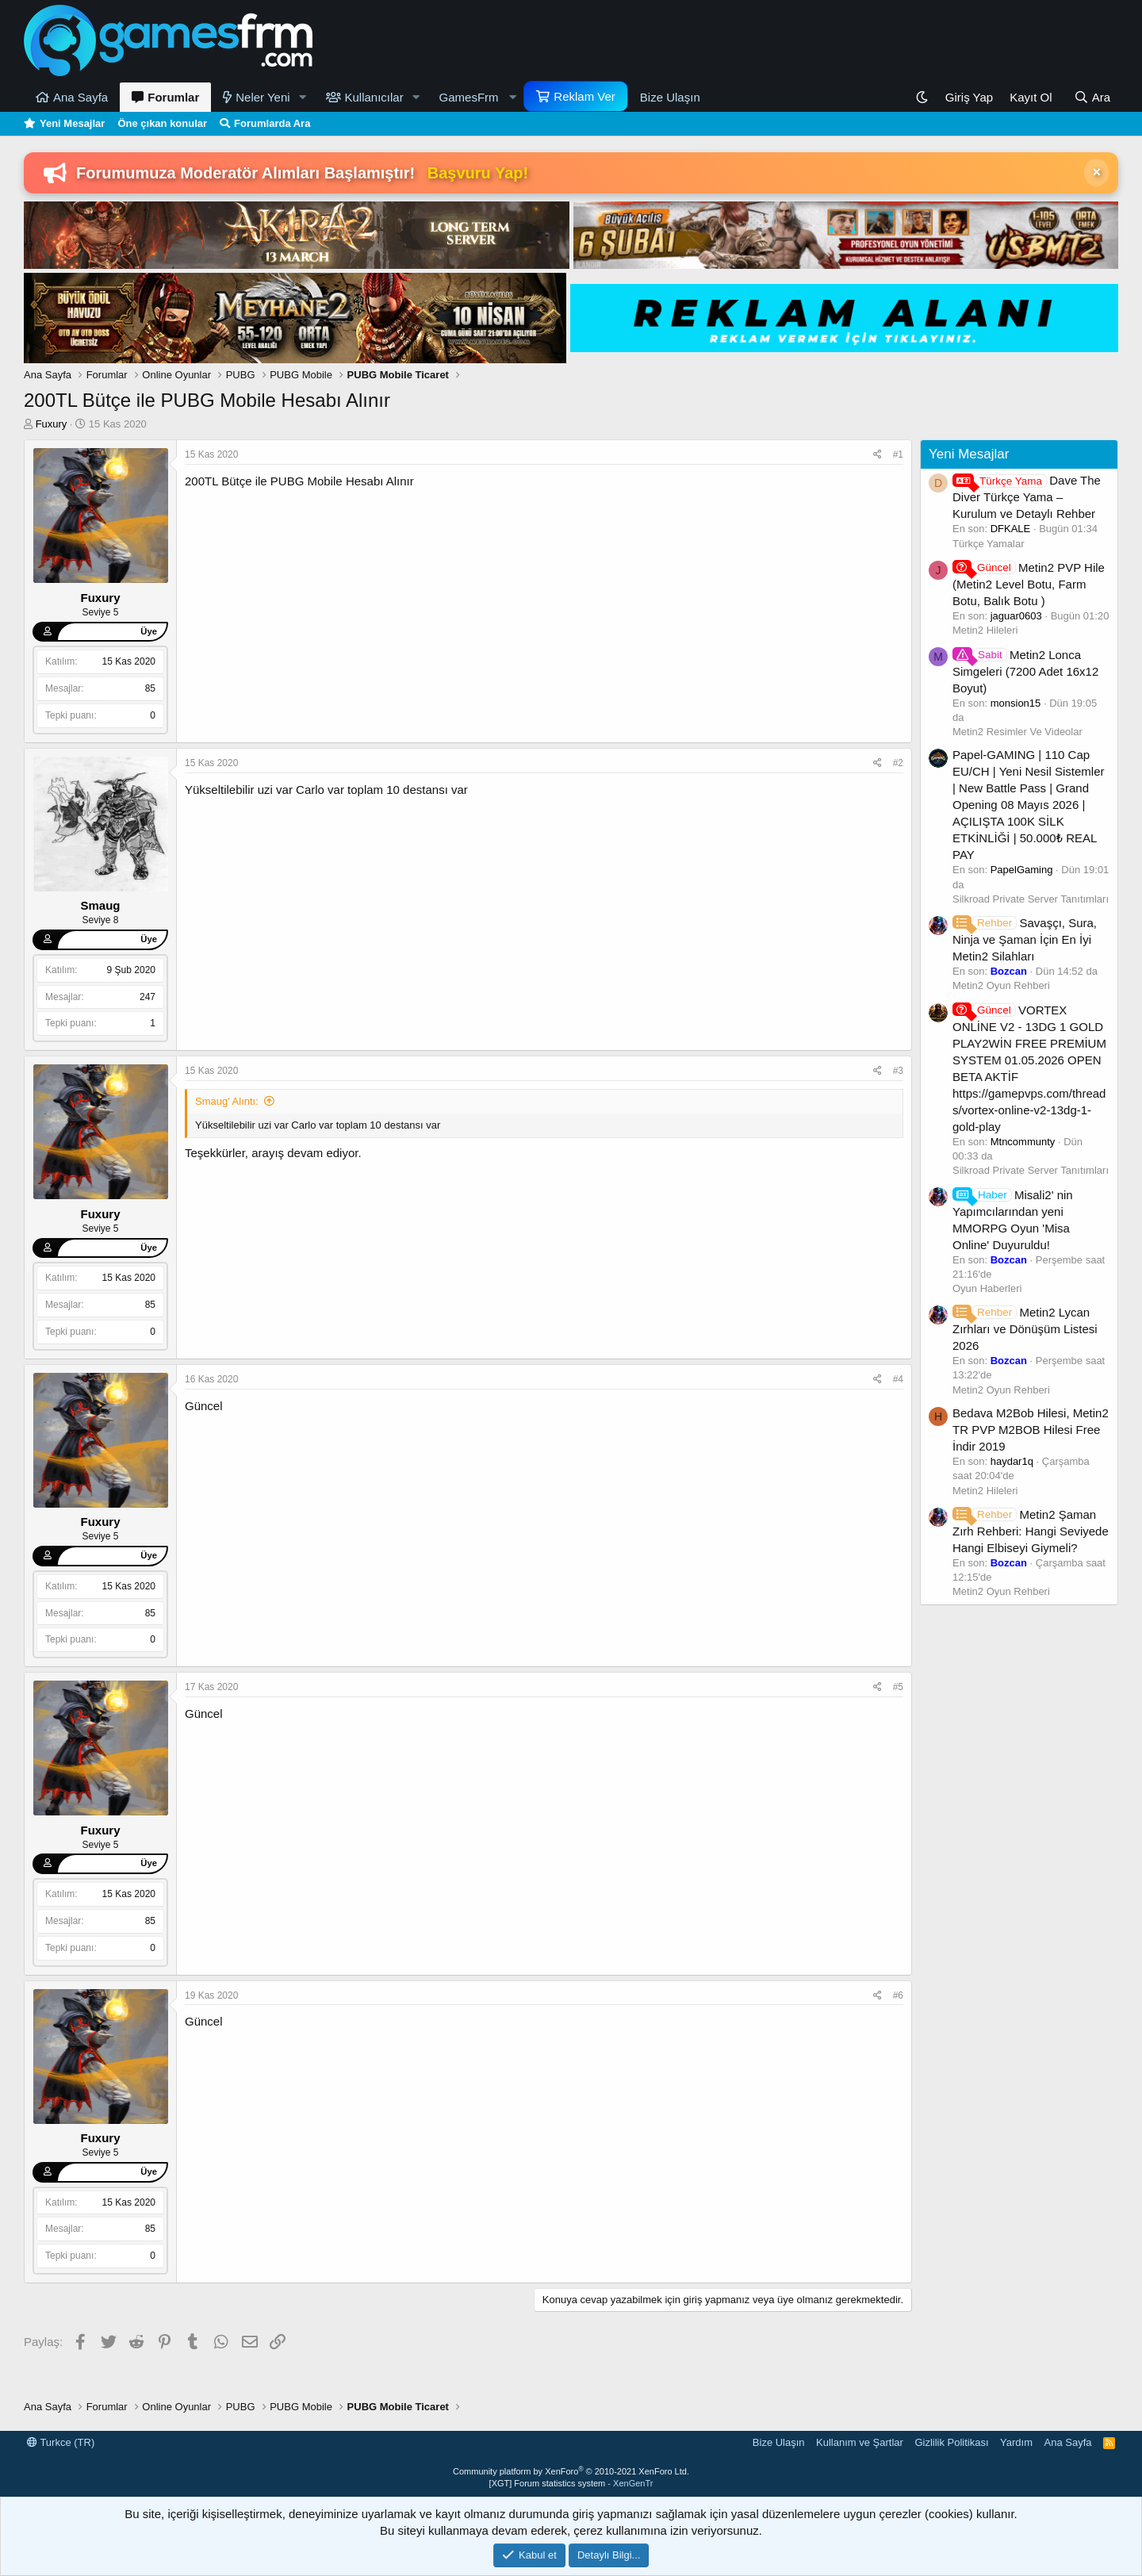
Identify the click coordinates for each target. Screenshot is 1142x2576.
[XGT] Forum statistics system (571, 2483)
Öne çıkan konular (162, 123)
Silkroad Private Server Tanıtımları (1030, 899)
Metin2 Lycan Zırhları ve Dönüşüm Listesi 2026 (1025, 1328)
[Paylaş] (877, 455)
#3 (898, 1070)
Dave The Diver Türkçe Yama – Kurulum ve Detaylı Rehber (1026, 496)
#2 (898, 763)
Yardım (1016, 2442)
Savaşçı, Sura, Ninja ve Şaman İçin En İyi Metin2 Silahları (1024, 939)
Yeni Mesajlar (72, 123)
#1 (898, 454)
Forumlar (173, 97)
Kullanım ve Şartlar (859, 2442)
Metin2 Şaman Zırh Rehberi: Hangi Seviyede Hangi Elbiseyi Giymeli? (1030, 1531)
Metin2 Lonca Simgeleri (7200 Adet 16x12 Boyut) (1025, 671)
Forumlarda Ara (272, 123)
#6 (898, 1995)
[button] (303, 97)
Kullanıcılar (374, 97)
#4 (898, 1379)
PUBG (287, 481)
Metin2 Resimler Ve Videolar (1017, 732)
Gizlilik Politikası (951, 2442)
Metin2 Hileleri (984, 630)
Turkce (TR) (60, 2442)
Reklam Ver (584, 96)
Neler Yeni (262, 97)
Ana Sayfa (80, 97)
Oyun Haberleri (986, 1288)
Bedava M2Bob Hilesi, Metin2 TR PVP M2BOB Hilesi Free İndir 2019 (1030, 1429)
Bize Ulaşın (670, 97)
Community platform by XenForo (571, 2471)
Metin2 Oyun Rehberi (1001, 985)
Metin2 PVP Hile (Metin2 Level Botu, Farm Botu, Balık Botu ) (1028, 584)
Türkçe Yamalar (988, 544)
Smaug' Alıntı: (227, 1101)
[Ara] (1092, 97)
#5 (898, 1686)
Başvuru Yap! (477, 173)
